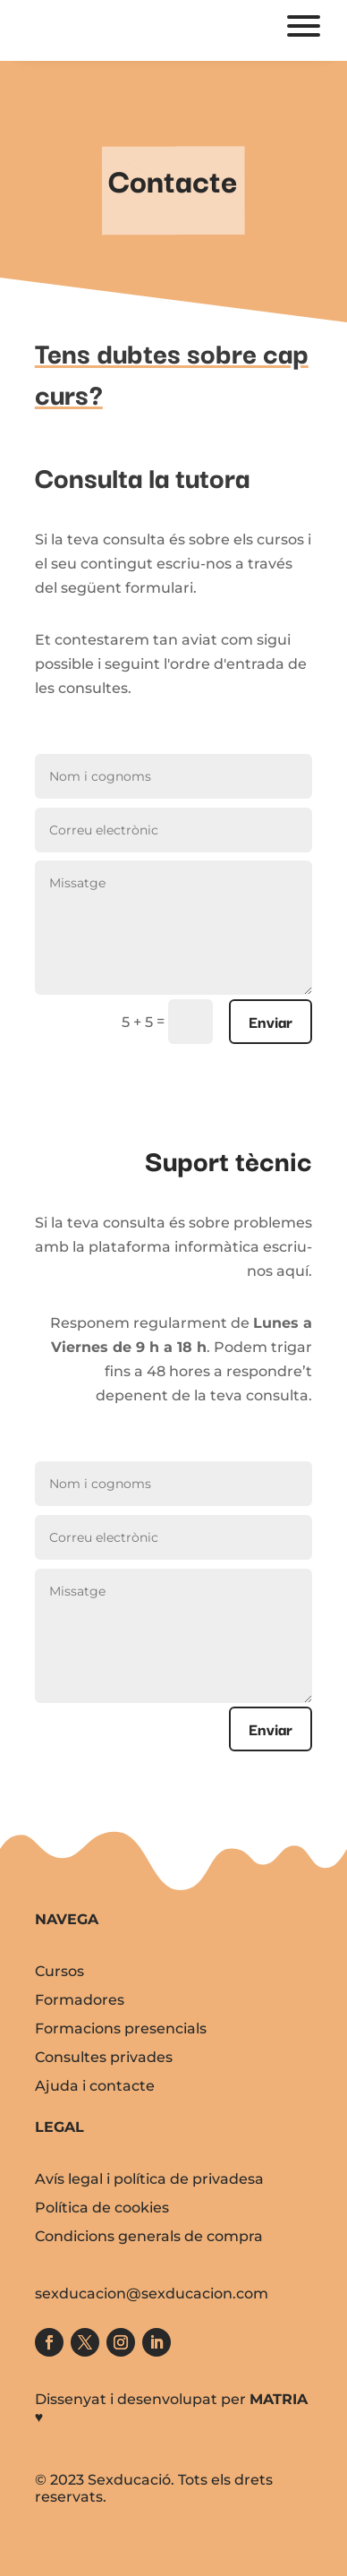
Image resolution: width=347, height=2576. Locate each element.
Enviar (270, 1021)
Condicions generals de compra (149, 2236)
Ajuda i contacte (95, 2085)
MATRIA (279, 2399)
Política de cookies (102, 2207)
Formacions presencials (121, 2028)
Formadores (79, 1999)
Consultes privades (104, 2057)
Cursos (59, 1971)
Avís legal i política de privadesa (149, 2178)
